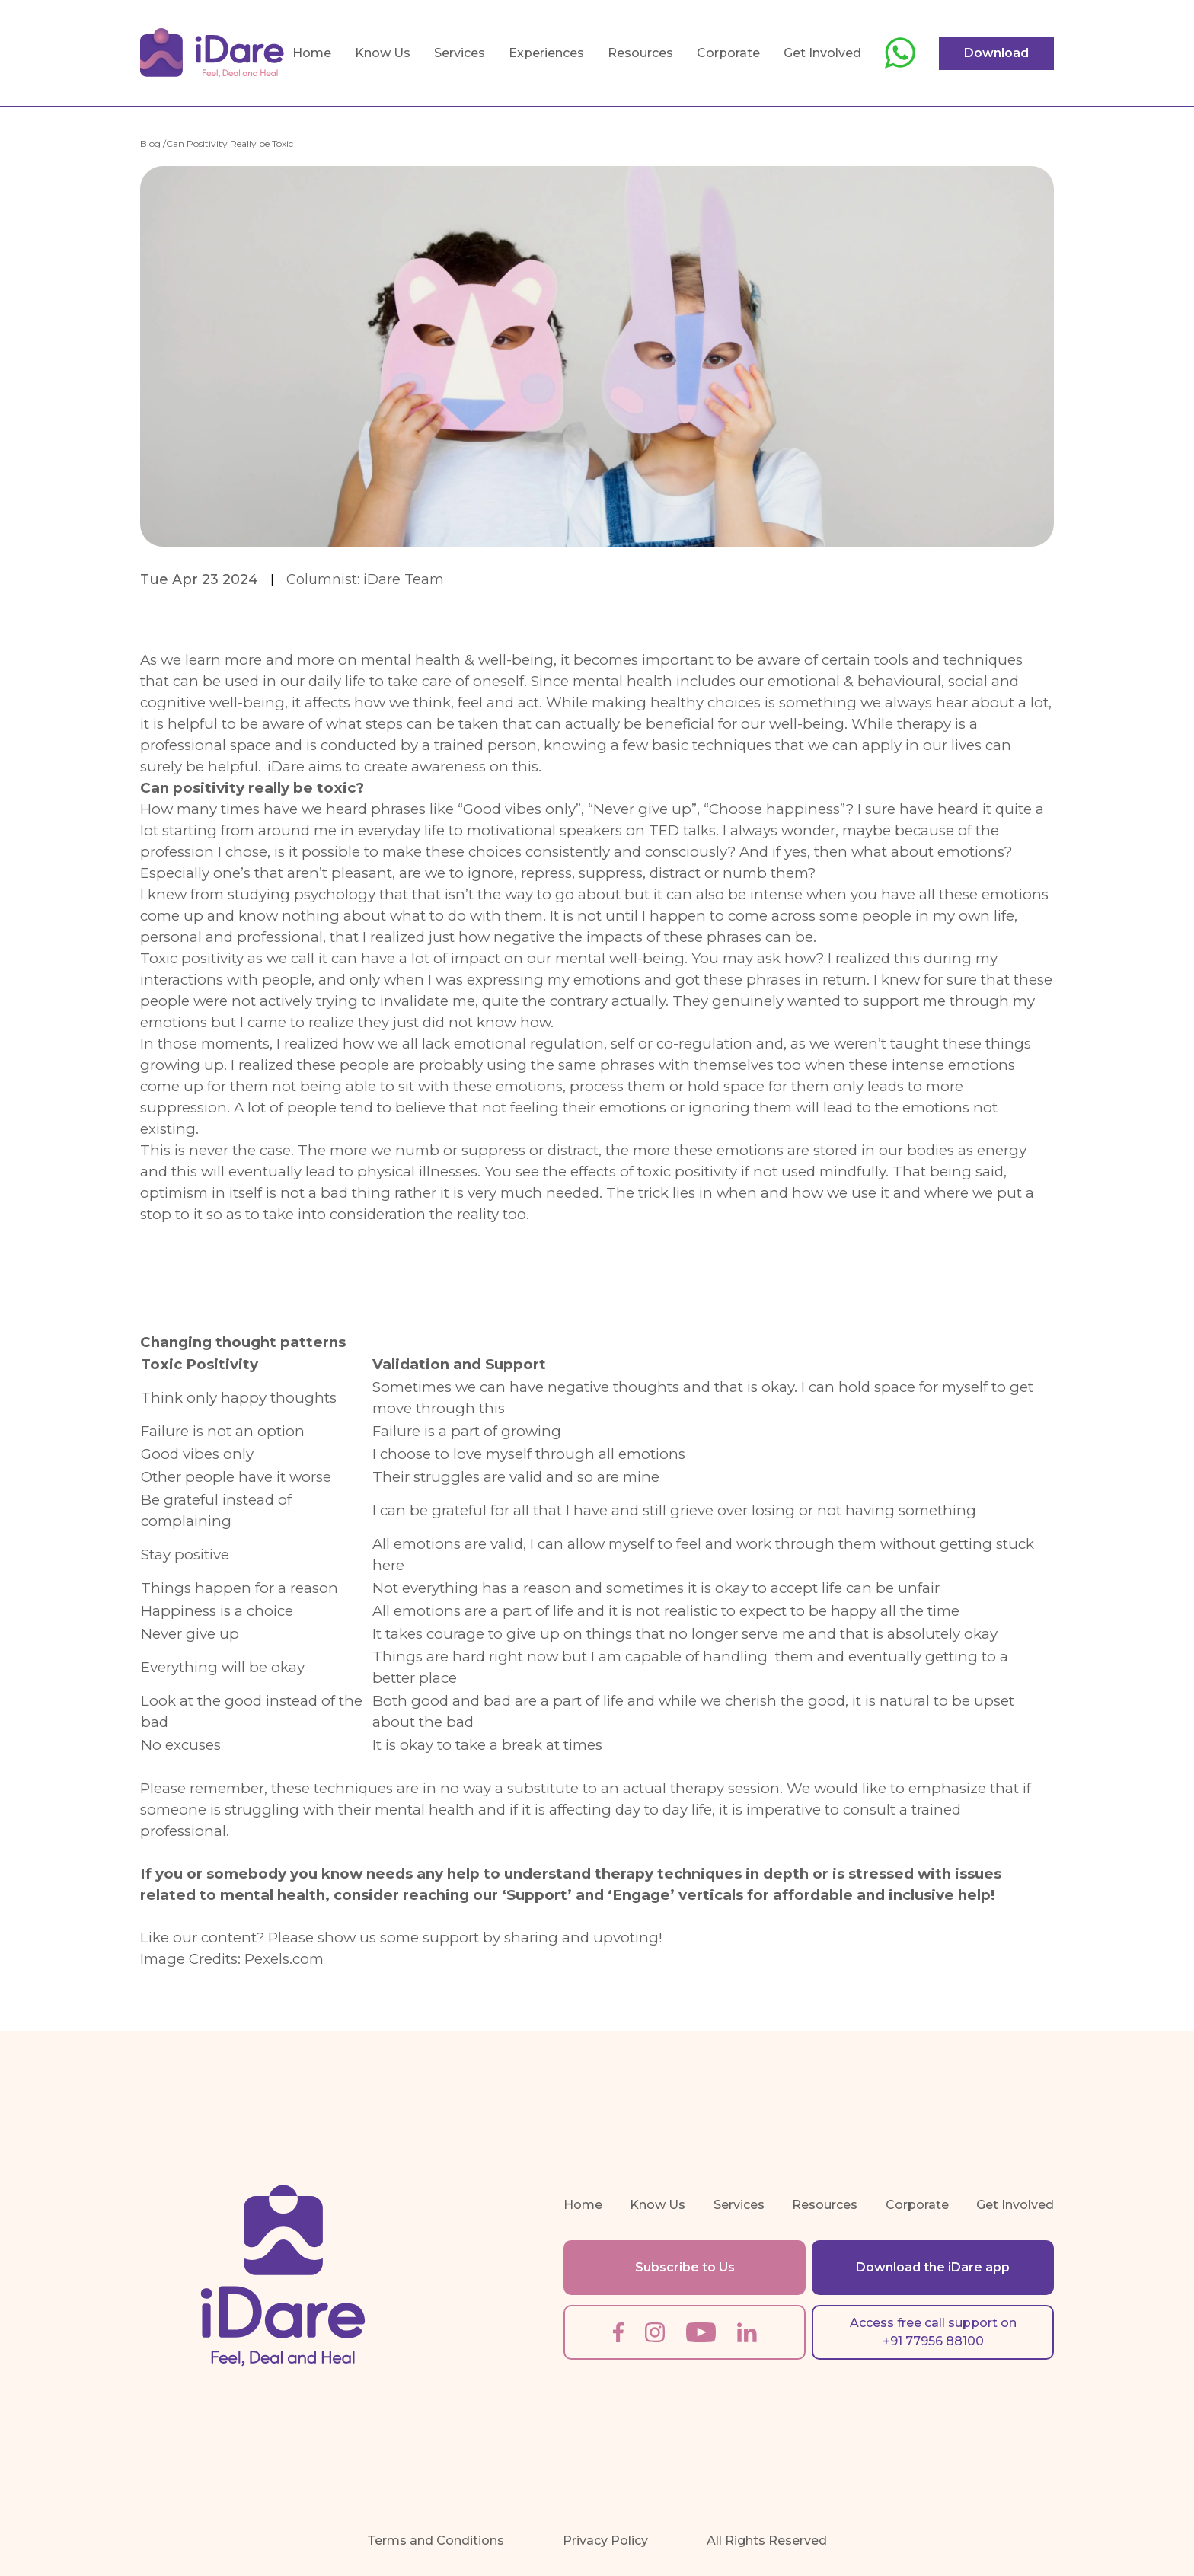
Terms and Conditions (435, 2540)
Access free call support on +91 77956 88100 (933, 2332)
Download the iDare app (933, 2267)
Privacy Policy (605, 2540)
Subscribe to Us (685, 2267)
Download (996, 53)
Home (311, 53)
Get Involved (822, 53)
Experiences (546, 53)
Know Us (382, 53)
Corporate (728, 53)
